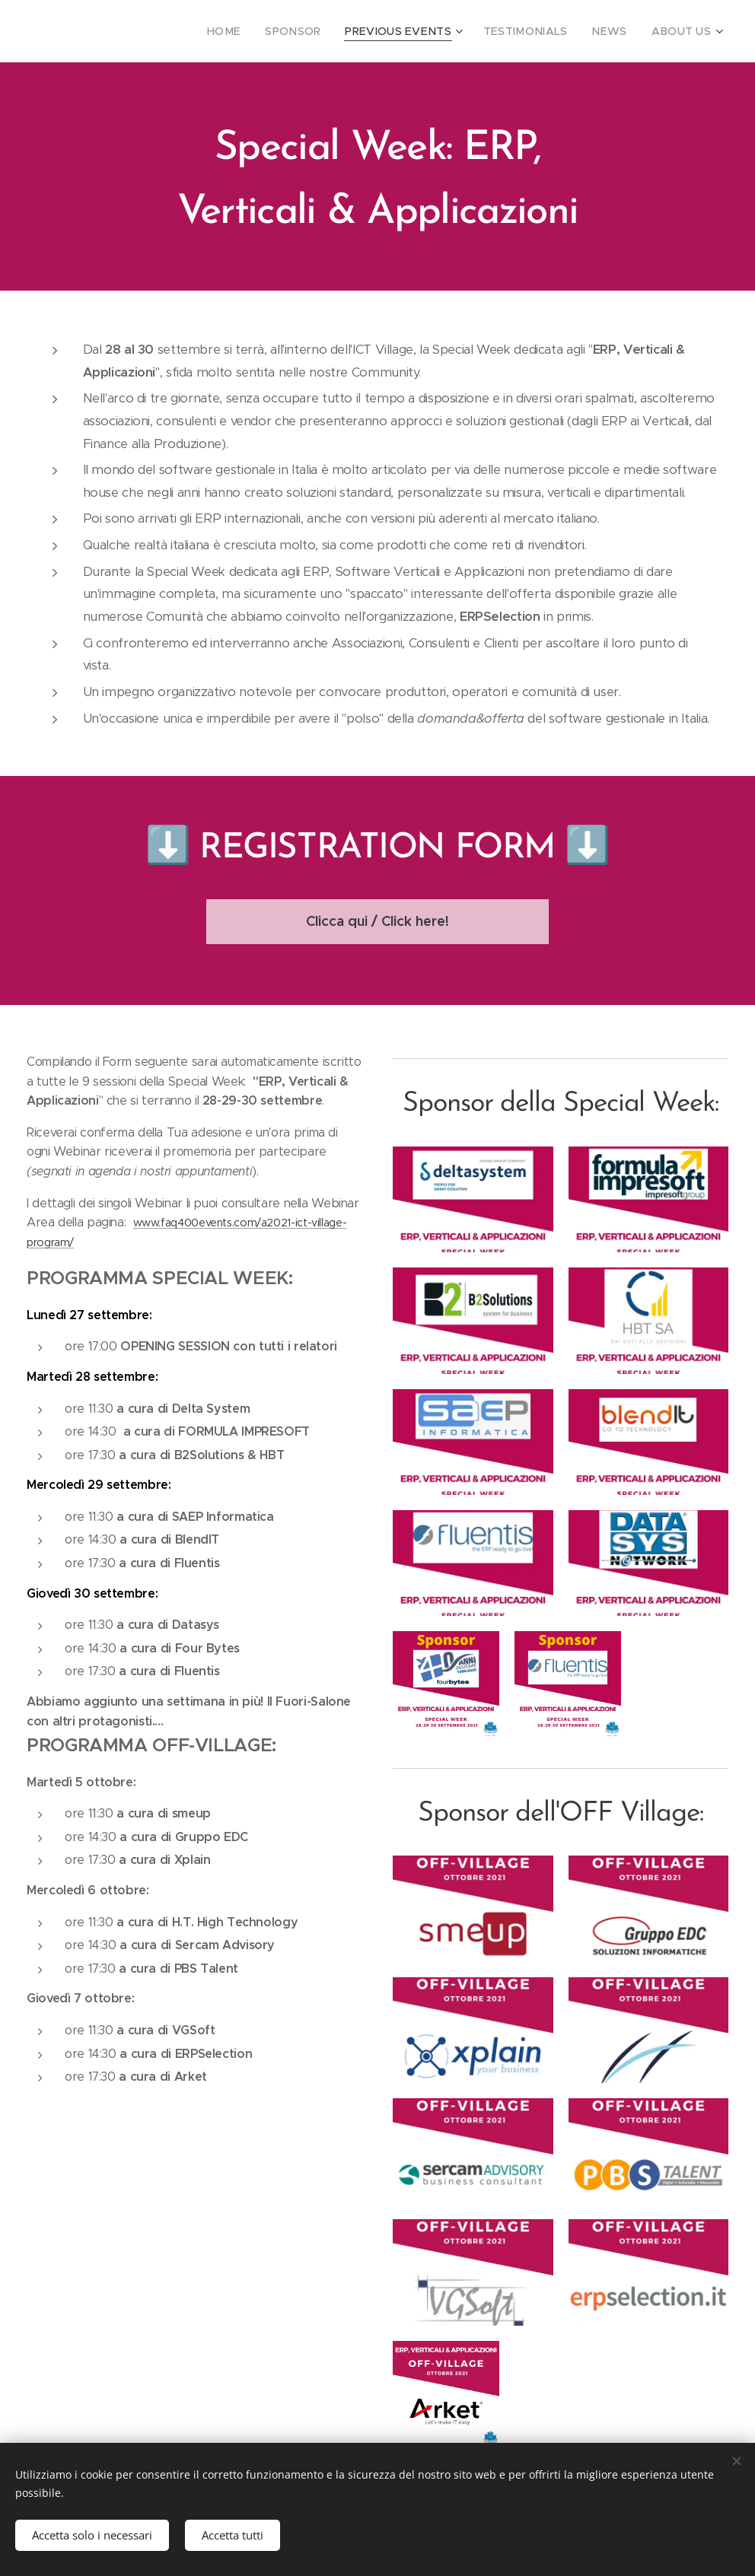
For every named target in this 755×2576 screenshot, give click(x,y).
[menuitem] (260, 31)
